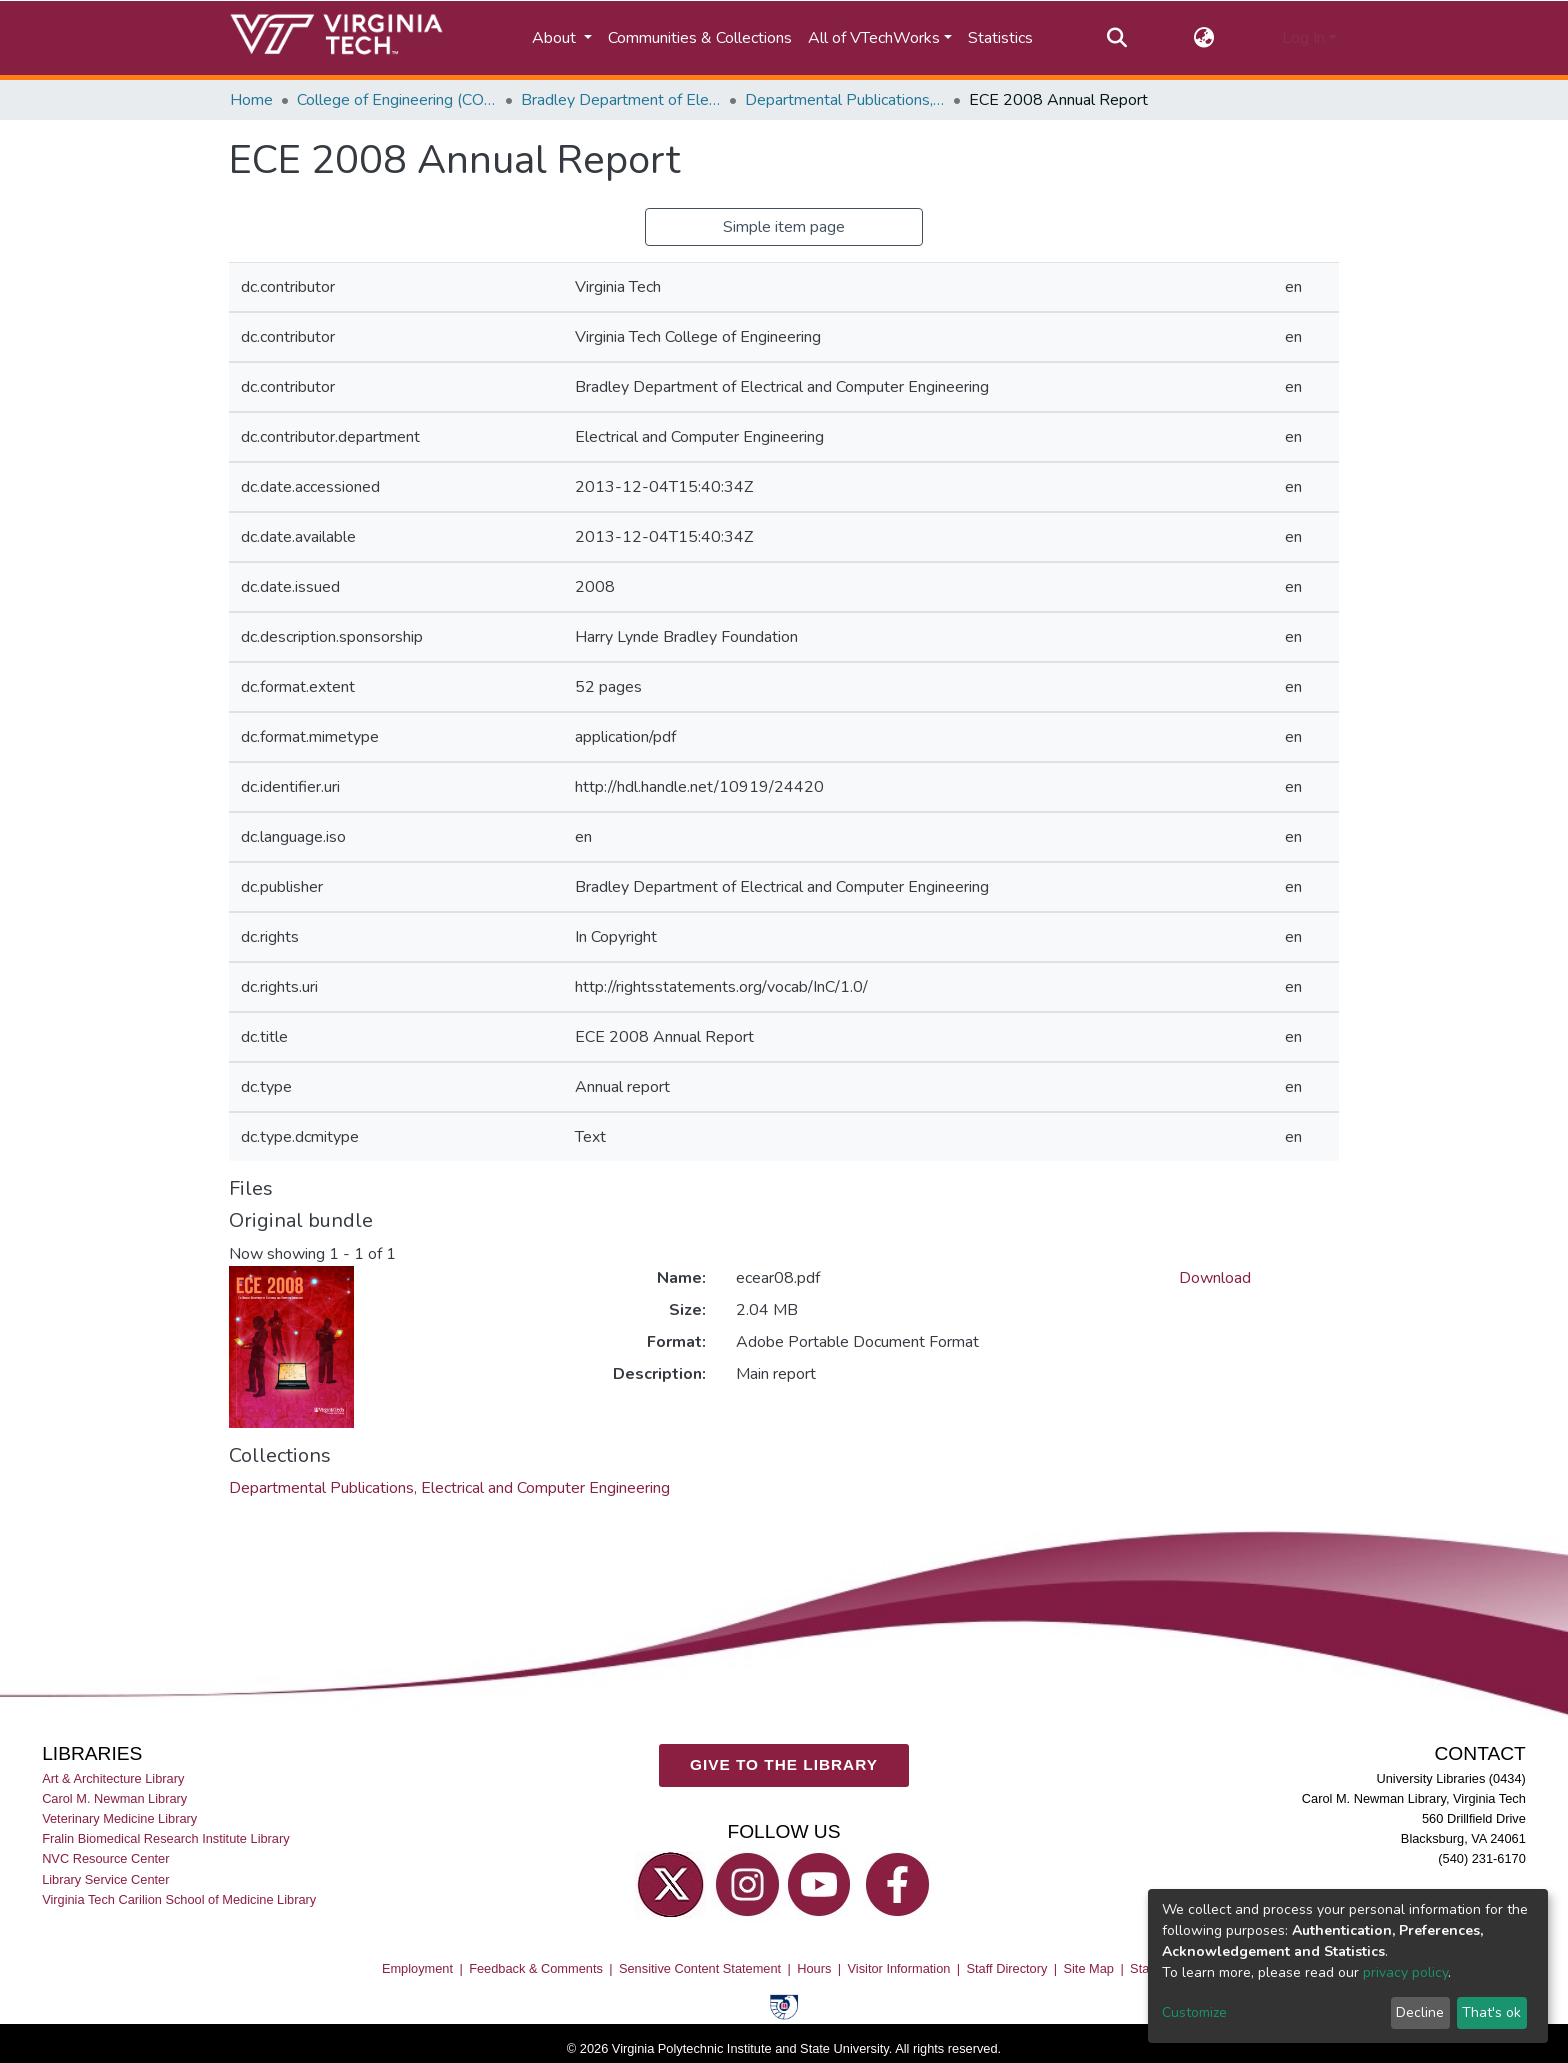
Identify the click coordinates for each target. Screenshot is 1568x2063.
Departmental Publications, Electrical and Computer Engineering (845, 100)
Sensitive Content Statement (700, 1968)
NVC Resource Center (105, 1858)
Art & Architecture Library (113, 1778)
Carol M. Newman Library (114, 1798)
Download (1215, 1278)
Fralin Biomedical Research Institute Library (166, 1838)
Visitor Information (899, 1968)
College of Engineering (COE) (397, 100)
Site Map (1088, 1968)
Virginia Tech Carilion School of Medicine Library (179, 1899)
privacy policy (1405, 1972)
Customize (1194, 2012)
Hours (814, 1968)
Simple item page (784, 227)
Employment (417, 1968)
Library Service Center (105, 1878)
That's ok (1491, 2012)
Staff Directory (1007, 1968)
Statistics (1000, 38)
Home (251, 100)
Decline (1420, 2012)
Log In (1303, 38)
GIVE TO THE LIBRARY (784, 1764)
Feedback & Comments (536, 1968)
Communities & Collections (700, 38)
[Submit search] (1116, 38)
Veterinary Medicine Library (119, 1818)
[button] (1204, 38)
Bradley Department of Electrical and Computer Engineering (621, 100)
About (556, 38)
